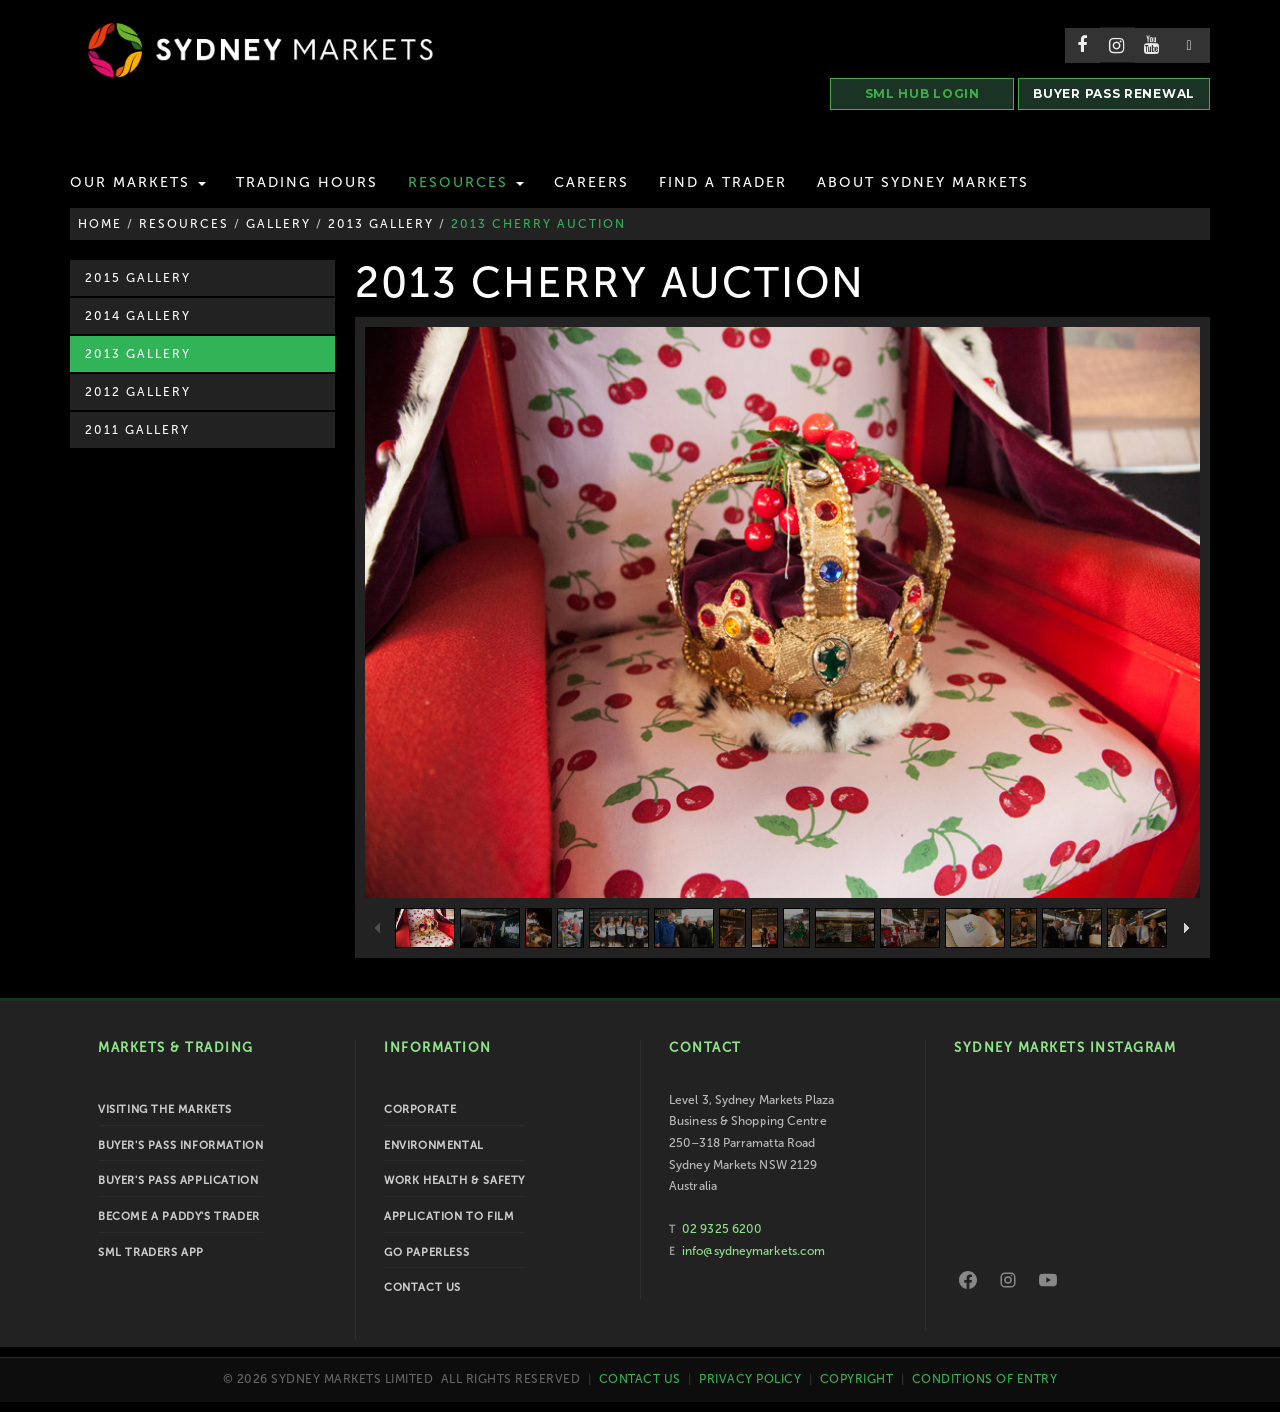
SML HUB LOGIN (922, 93)
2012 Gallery (138, 392)
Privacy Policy (750, 1379)
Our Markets (138, 182)
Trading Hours (307, 182)
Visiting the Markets (165, 1109)
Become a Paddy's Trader (179, 1216)
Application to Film (449, 1216)
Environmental (434, 1145)
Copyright (857, 1379)
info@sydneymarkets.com (753, 1251)
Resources (466, 182)
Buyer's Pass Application (178, 1180)
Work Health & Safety (454, 1180)
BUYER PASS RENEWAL (1114, 93)
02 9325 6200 (722, 1229)
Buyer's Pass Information (180, 1145)
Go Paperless (426, 1252)
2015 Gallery (138, 278)
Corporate (420, 1109)
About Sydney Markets (923, 182)
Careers (591, 182)
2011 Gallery (137, 430)
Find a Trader (723, 182)
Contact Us (422, 1287)
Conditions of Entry (985, 1379)
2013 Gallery (138, 354)
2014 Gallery (138, 316)
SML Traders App (151, 1252)
